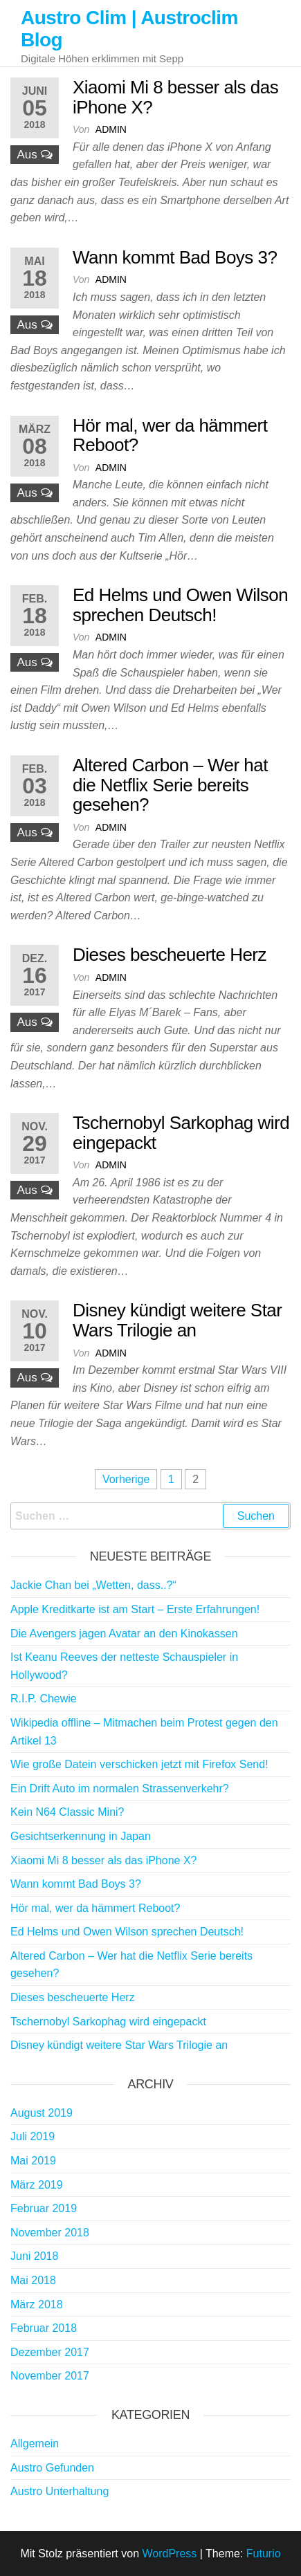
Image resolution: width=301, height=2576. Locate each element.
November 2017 (49, 2376)
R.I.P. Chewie (43, 1698)
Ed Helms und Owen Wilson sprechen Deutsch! (180, 605)
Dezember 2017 (49, 2352)
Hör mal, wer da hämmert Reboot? (170, 435)
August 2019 (41, 2113)
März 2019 (36, 2185)
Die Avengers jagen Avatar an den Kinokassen (124, 1633)
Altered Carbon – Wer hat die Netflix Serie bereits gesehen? (170, 785)
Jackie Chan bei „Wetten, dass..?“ (93, 1585)
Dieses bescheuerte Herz (169, 954)
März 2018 (36, 2304)
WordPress (169, 2553)
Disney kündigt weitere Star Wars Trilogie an (177, 1320)
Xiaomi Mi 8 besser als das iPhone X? (175, 97)
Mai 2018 (33, 2280)
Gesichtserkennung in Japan (80, 1836)
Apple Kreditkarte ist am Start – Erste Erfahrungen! (134, 1609)
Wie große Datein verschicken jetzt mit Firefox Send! (139, 1764)
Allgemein (34, 2443)
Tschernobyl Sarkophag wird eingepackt (181, 1132)
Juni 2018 (34, 2256)
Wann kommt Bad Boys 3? (175, 257)
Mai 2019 (33, 2160)
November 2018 (49, 2232)
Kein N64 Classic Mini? (67, 1812)
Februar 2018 (43, 2328)
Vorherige (126, 1479)
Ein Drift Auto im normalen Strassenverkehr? (119, 1788)
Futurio (263, 2553)
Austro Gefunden (52, 2468)
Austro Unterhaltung (59, 2491)
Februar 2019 (43, 2208)
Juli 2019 (32, 2136)
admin (111, 129)
